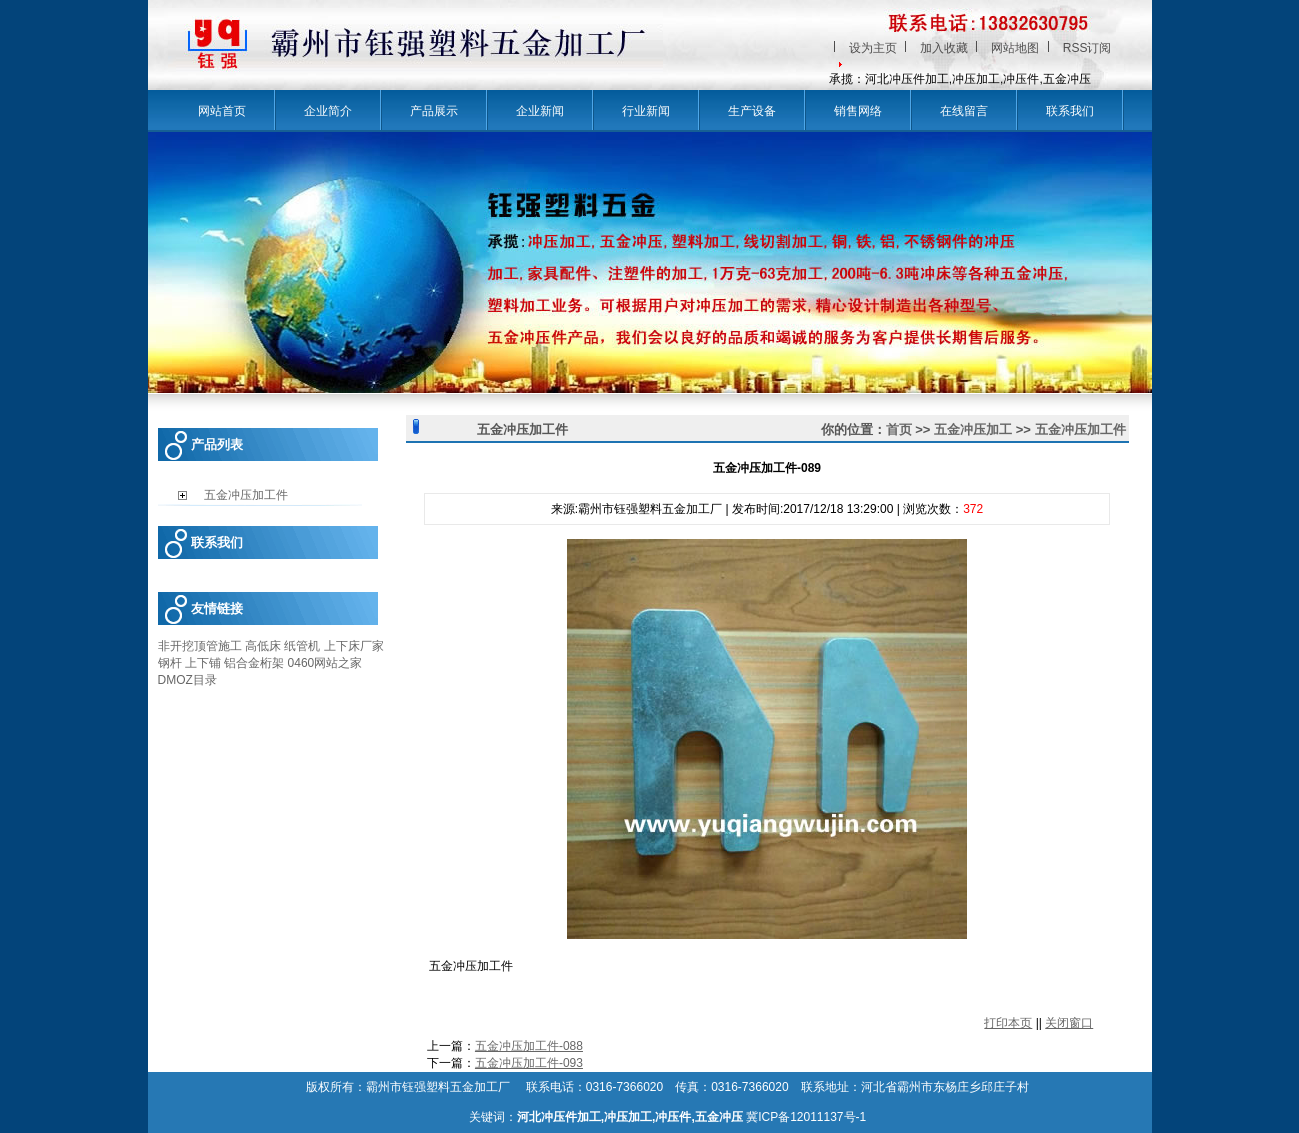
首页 (899, 429)
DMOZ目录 (187, 680)
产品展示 (434, 111)
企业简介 (328, 111)
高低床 (263, 646)
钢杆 (170, 663)
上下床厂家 (354, 646)
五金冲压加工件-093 (529, 1063)
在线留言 (964, 111)
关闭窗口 (1069, 1023)
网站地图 (1015, 48)
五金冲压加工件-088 (529, 1046)
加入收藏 (944, 48)
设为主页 (873, 48)
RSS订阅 (1087, 48)
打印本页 (1008, 1023)
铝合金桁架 (254, 663)
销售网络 (858, 111)
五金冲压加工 (973, 429)
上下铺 (203, 663)
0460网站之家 (325, 663)
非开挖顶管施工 (200, 646)
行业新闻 (646, 111)
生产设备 (752, 111)
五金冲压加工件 (1080, 429)
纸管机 (302, 646)
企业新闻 (540, 111)
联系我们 (1070, 111)
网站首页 (222, 111)
